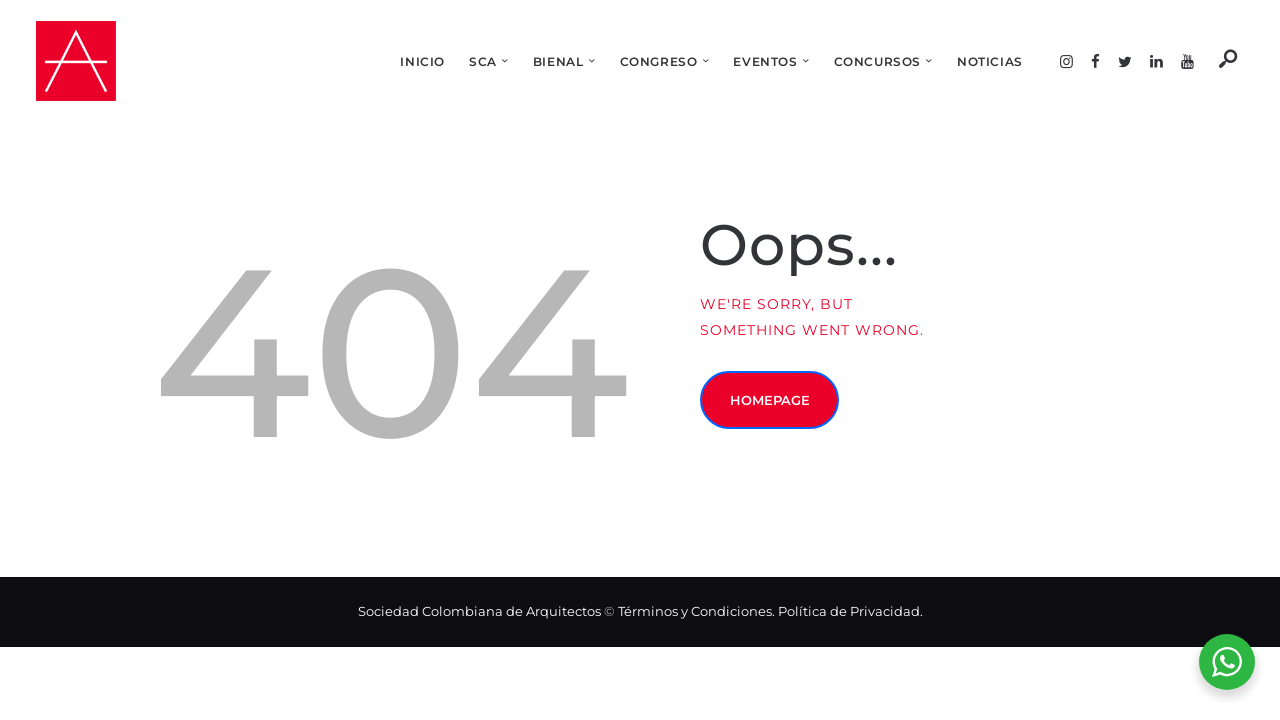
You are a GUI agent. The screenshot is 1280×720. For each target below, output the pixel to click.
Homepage (775, 405)
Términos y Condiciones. (698, 611)
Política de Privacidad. (850, 611)
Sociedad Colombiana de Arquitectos (479, 611)
